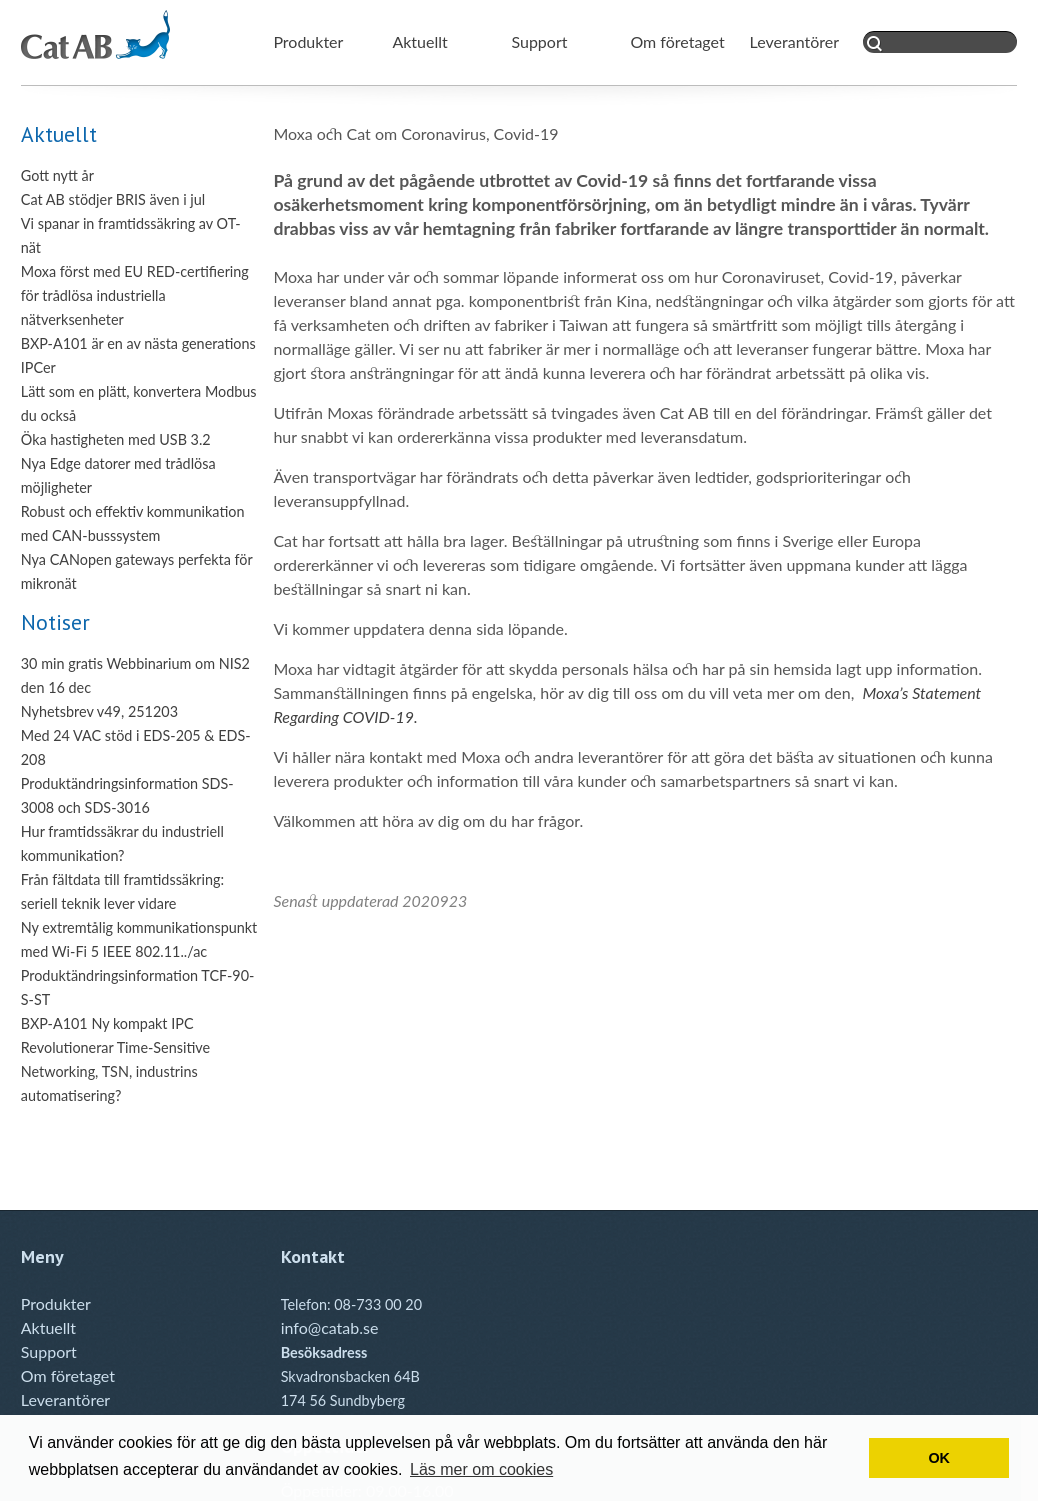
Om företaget (677, 41)
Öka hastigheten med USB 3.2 (116, 439)
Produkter (308, 41)
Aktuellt (419, 41)
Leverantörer (794, 41)
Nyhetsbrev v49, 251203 (99, 711)
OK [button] (939, 1458)
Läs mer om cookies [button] (481, 1469)
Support (539, 41)
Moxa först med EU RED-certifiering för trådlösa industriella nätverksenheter (135, 295)
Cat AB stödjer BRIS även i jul (113, 199)
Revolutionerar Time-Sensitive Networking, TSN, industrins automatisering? (115, 1071)
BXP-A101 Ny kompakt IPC (107, 1023)
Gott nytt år (57, 175)
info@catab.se (330, 1327)
